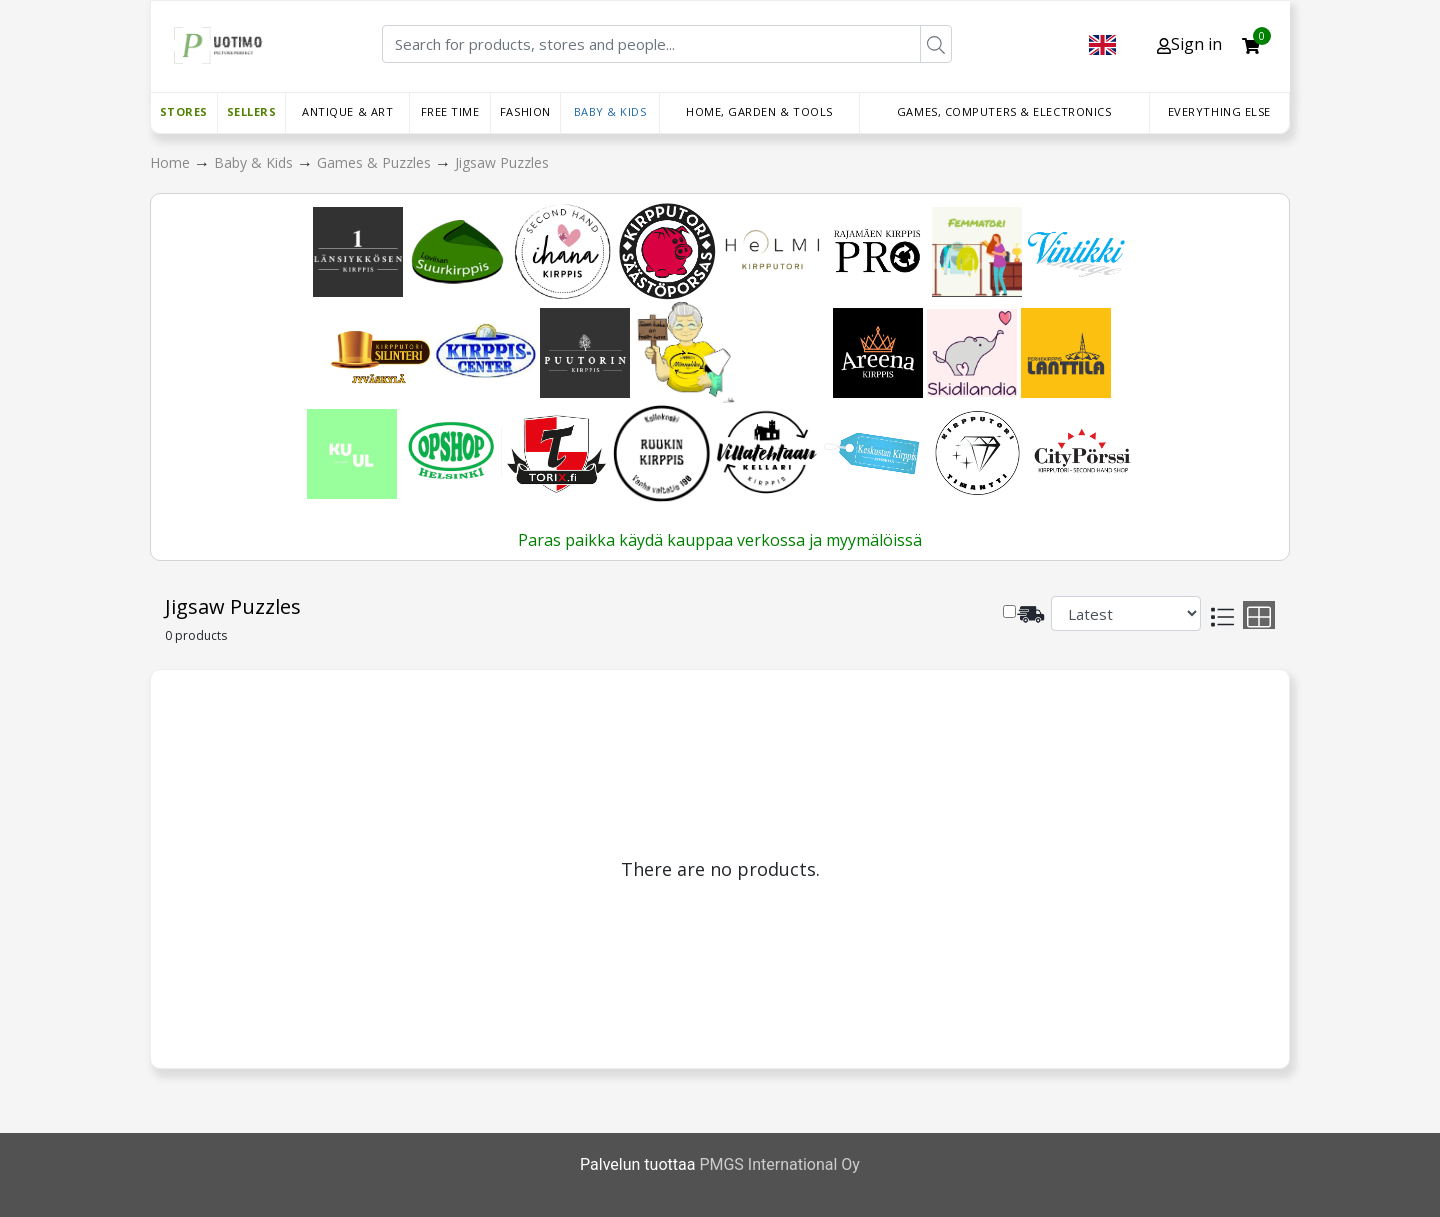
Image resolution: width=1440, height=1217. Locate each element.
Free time (450, 111)
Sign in (1189, 44)
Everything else (1219, 111)
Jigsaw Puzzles (502, 162)
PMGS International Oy (779, 1164)
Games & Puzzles (376, 162)
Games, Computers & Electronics (1004, 111)
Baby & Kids (610, 111)
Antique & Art (347, 111)
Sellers (252, 111)
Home (172, 162)
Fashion (525, 111)
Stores (184, 111)
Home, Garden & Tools (759, 111)
